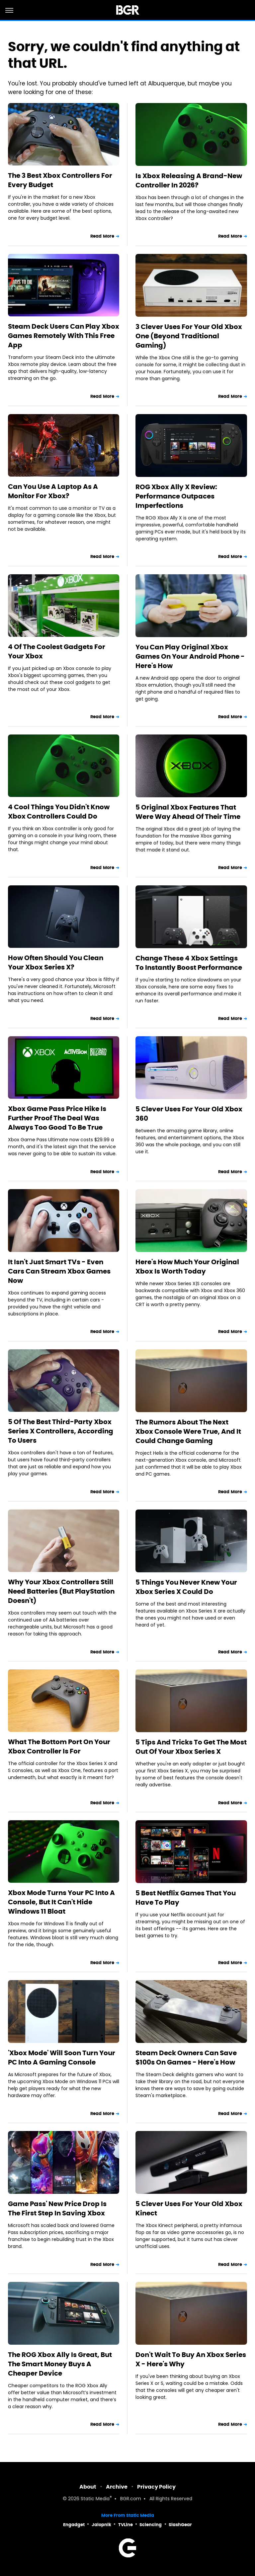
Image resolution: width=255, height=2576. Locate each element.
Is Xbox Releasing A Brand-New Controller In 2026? (188, 180)
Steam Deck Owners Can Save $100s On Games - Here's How (186, 2058)
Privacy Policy (156, 2486)
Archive (117, 2486)
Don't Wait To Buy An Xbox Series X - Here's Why (190, 2359)
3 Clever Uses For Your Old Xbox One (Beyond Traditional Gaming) (188, 336)
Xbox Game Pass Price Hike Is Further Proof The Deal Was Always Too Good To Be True (57, 1118)
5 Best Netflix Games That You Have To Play (185, 1898)
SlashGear (180, 2524)
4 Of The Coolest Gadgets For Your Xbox (56, 651)
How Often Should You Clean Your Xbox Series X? (55, 962)
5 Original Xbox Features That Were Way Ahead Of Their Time (187, 812)
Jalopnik (101, 2524)
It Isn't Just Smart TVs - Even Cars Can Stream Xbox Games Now (59, 1271)
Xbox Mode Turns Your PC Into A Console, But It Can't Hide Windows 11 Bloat (61, 1902)
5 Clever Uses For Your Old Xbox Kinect (188, 2208)
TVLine (125, 2524)
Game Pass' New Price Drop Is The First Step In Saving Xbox (57, 2208)
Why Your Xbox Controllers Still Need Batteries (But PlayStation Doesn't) (61, 1591)
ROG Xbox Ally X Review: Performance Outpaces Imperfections (176, 496)
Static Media (95, 2499)
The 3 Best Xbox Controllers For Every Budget (60, 180)
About (87, 2486)
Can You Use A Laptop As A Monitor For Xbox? (53, 491)
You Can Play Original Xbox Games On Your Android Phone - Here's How (190, 656)
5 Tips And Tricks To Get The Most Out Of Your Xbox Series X (191, 1747)
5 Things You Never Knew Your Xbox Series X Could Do (186, 1587)
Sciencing (150, 2524)
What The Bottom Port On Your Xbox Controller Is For (59, 1746)
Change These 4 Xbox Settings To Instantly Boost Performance (188, 963)
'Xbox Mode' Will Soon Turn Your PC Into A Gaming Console (61, 2058)
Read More (102, 236)
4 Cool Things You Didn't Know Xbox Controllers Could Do (59, 812)
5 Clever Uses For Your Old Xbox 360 (188, 1114)
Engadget (74, 2524)
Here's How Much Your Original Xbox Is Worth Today (187, 1267)
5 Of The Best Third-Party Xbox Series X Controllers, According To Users (60, 1431)
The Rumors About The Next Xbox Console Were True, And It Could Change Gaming (188, 1431)
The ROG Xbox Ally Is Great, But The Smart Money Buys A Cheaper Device (60, 2364)
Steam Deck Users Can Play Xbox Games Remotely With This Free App (63, 335)
